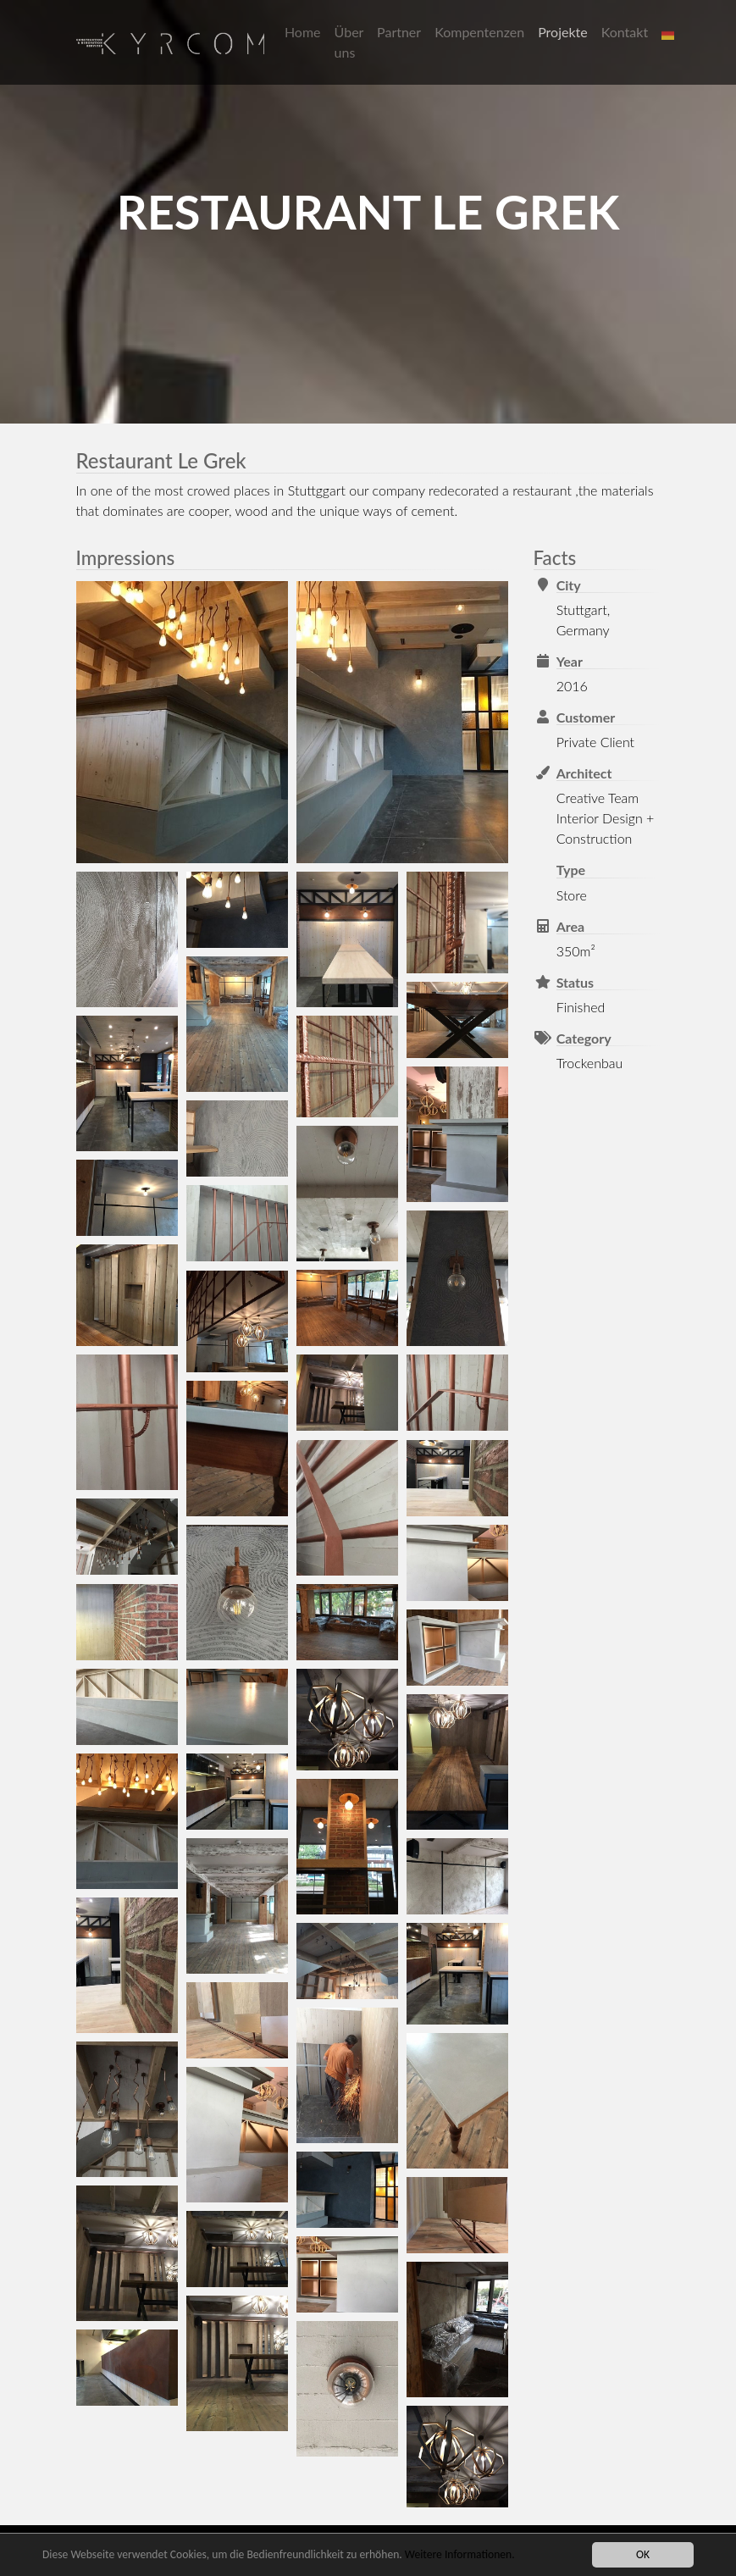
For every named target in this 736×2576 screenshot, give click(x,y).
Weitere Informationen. (460, 2555)
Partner (399, 32)
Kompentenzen (479, 32)
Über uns (349, 42)
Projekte (563, 32)
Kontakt (624, 32)
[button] (670, 32)
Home (303, 32)
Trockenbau (589, 1063)
